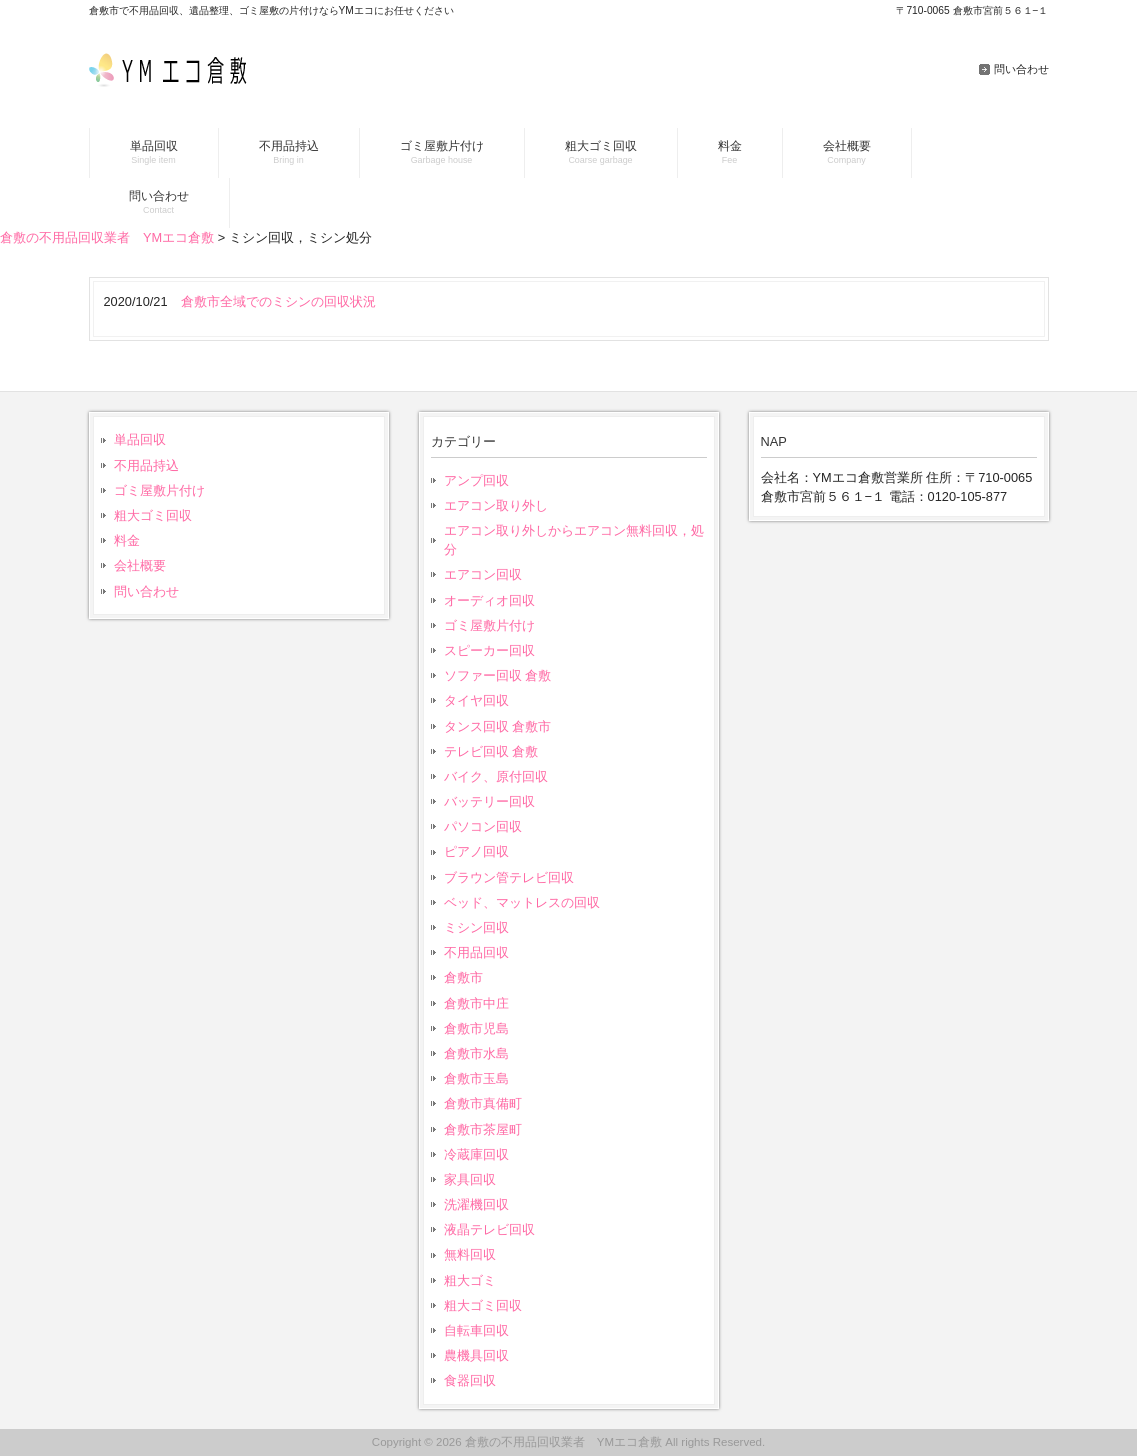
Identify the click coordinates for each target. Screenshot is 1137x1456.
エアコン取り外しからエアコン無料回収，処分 (574, 540)
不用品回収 (476, 952)
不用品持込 (146, 465)
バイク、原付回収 (496, 776)
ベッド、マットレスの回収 (522, 902)
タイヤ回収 (476, 700)
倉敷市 (463, 977)
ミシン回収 (476, 927)
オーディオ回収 (489, 600)
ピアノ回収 (476, 851)
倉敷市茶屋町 (483, 1129)
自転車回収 (476, 1330)
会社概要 (140, 565)
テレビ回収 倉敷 (491, 751)
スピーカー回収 (489, 650)
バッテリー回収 (489, 801)
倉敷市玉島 (476, 1078)
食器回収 (470, 1380)
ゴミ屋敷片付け (159, 490)
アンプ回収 (476, 480)
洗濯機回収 (476, 1204)
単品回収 (140, 439)
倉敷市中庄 (476, 1003)
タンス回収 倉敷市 (498, 726)
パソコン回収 (483, 826)
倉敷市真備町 (483, 1103)
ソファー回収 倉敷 (498, 675)
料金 (127, 540)
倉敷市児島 (476, 1028)
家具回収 (470, 1179)
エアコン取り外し (496, 505)
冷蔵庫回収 (476, 1154)
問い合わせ (1021, 69)
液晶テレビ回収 (489, 1229)
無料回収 (470, 1254)
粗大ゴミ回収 (153, 515)
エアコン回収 (483, 574)
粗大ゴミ (470, 1280)
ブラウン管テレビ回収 (509, 877)
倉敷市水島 (476, 1053)
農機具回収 (476, 1355)
